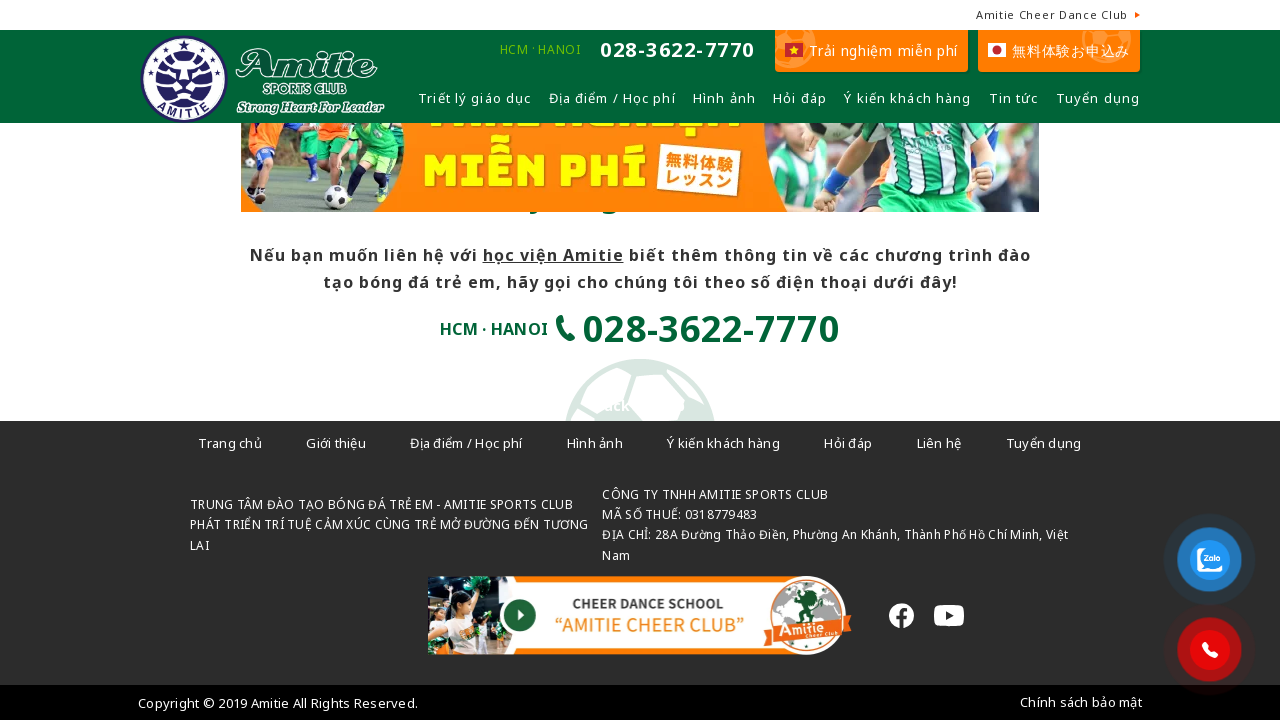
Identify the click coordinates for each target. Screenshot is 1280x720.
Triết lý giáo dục (474, 98)
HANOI (559, 50)
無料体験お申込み (1059, 50)
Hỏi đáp (800, 98)
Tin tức (1014, 98)
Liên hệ (939, 443)
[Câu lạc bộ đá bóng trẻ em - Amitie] (262, 114)
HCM (514, 50)
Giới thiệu (336, 443)
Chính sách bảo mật (1081, 702)
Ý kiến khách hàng (907, 98)
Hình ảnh (724, 98)
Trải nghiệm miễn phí (871, 50)
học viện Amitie (553, 255)
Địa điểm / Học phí (612, 98)
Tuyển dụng (1098, 98)
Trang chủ (230, 443)
